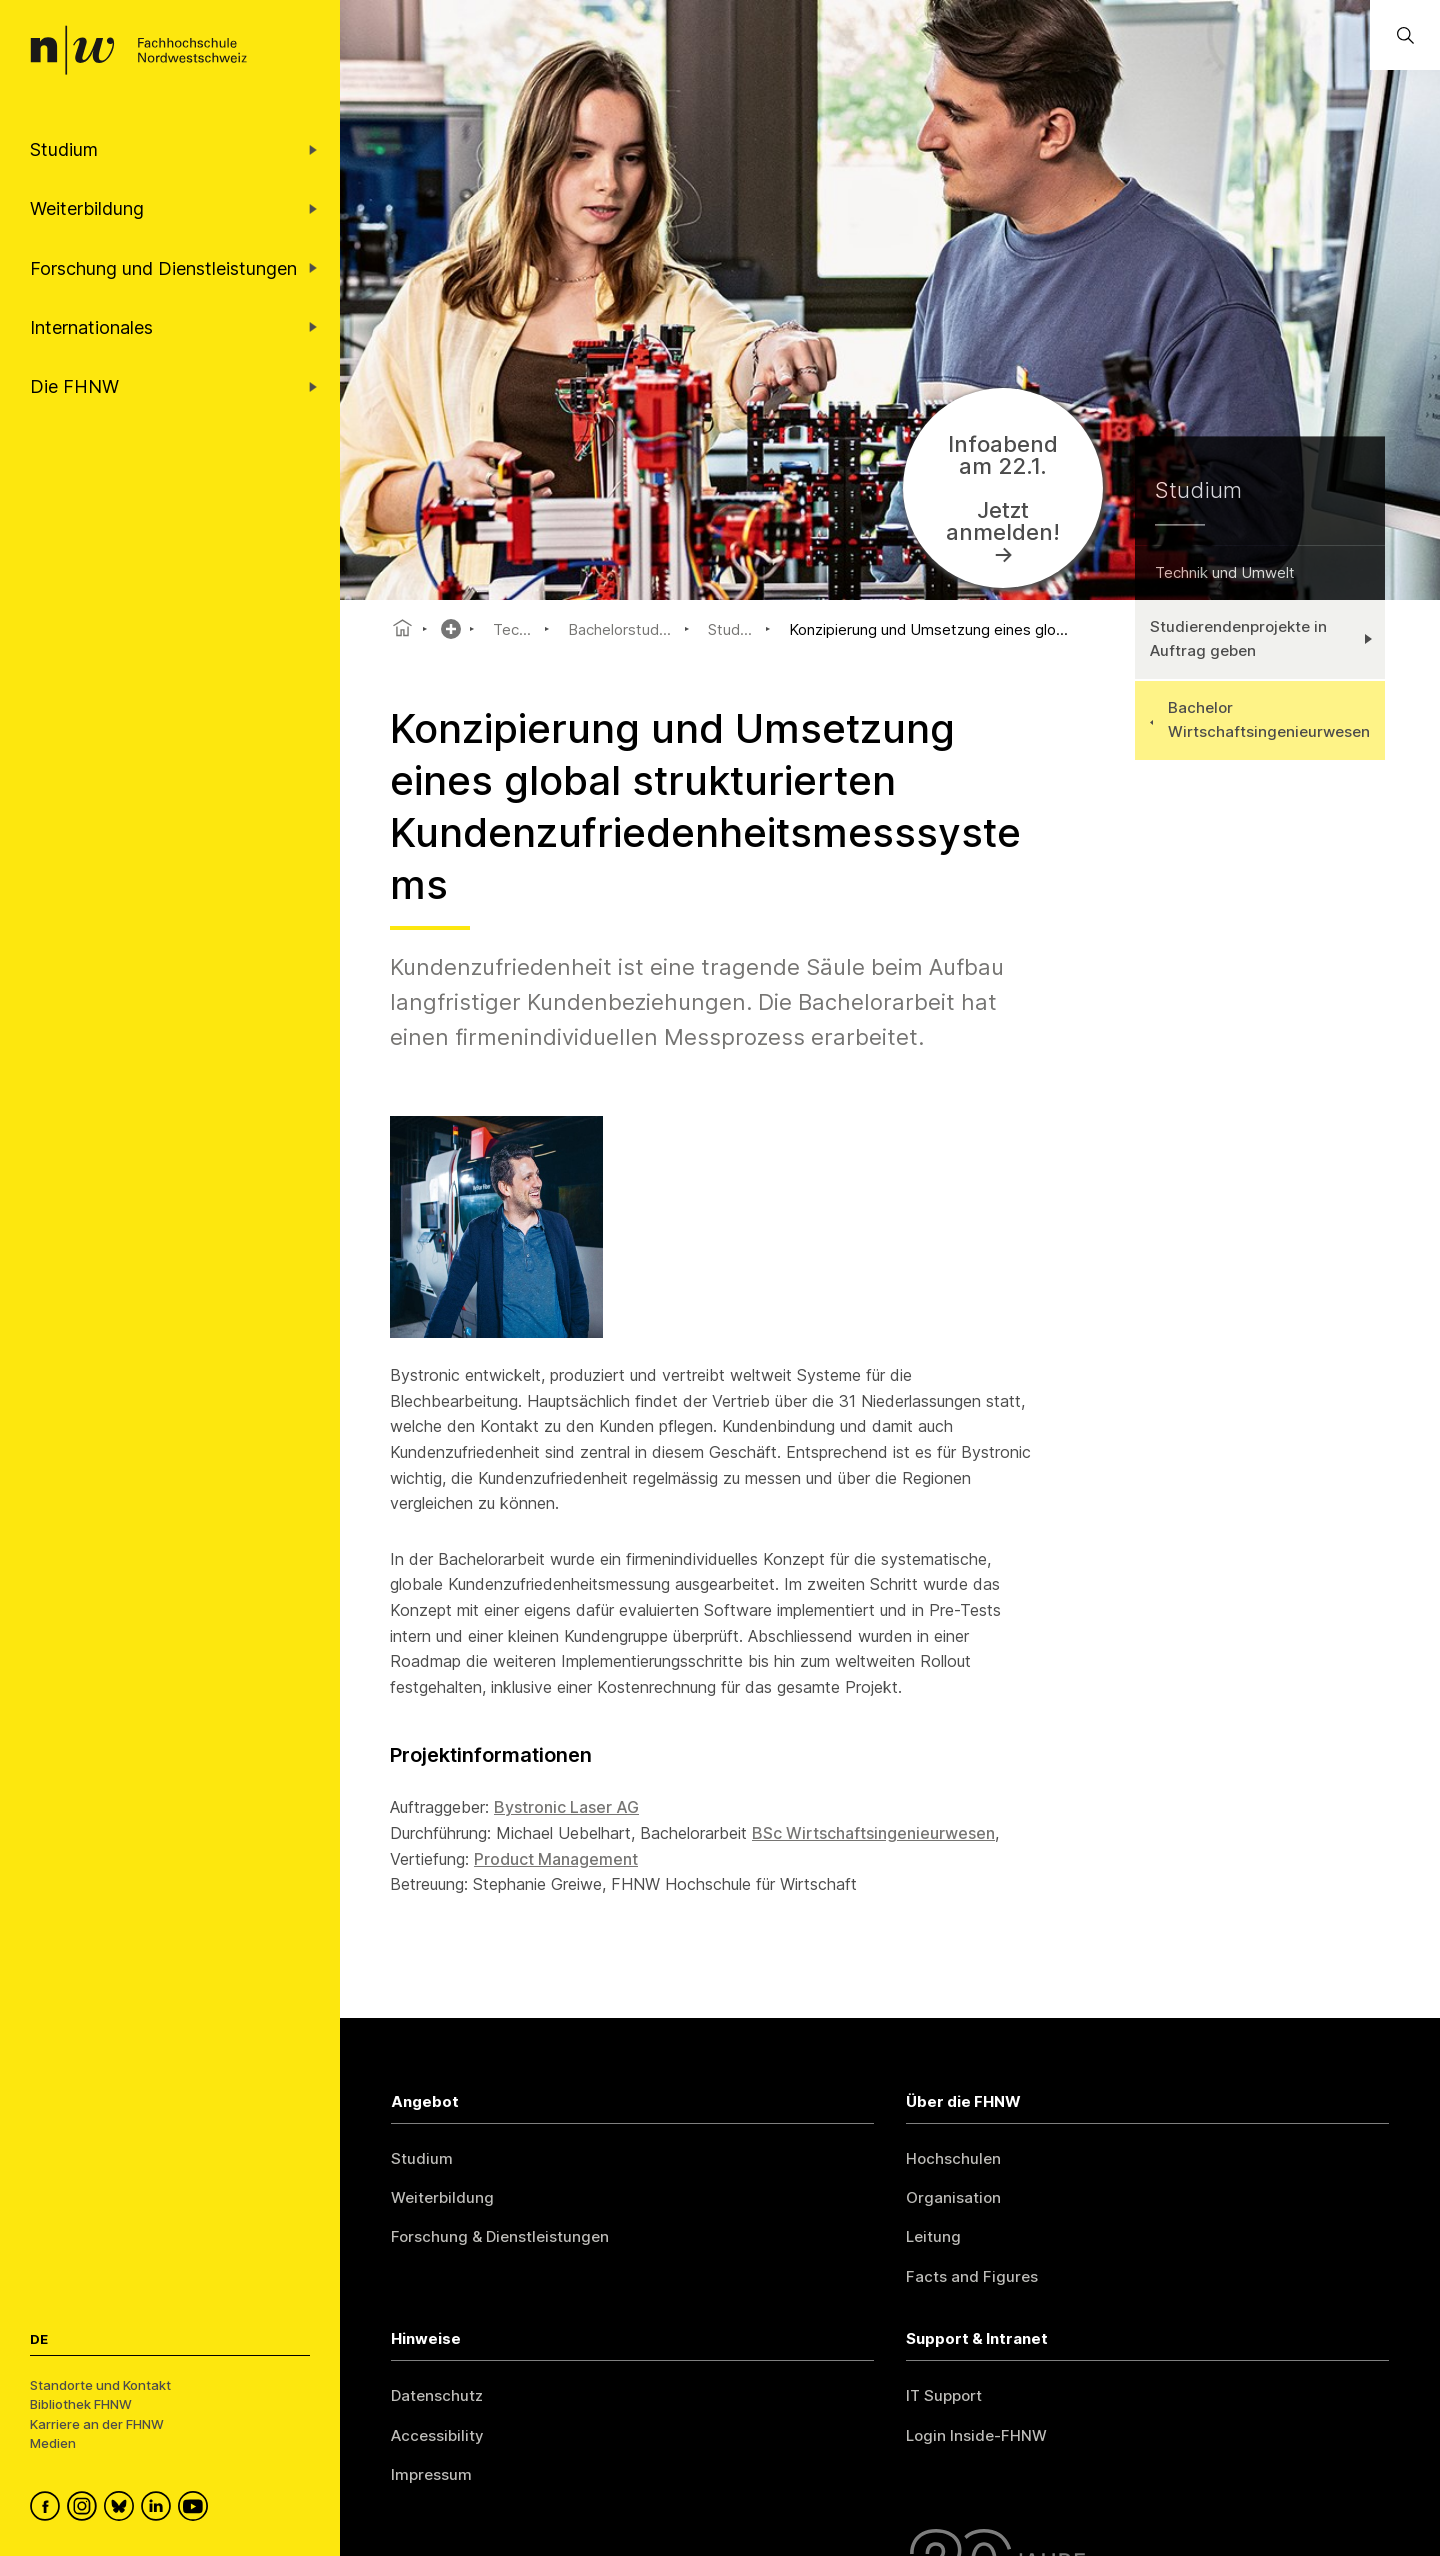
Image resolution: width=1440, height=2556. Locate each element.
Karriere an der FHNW (97, 2424)
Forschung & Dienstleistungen (500, 2236)
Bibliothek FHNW (81, 2404)
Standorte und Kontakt (100, 2385)
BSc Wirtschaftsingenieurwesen (873, 1833)
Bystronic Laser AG (566, 1807)
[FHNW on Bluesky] (122, 2509)
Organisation (953, 2197)
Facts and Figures (972, 2276)
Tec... (512, 629)
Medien (53, 2443)
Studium (422, 2158)
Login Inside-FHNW (976, 2435)
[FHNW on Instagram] (85, 2509)
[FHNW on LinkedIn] (159, 2509)
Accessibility (437, 2435)
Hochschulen (953, 2158)
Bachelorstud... (619, 629)
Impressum (431, 2474)
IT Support (944, 2395)
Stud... (730, 629)
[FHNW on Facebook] (48, 2509)
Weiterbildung (442, 2197)
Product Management (556, 1859)
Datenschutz (437, 2395)
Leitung (933, 2236)
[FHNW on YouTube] (196, 2509)
